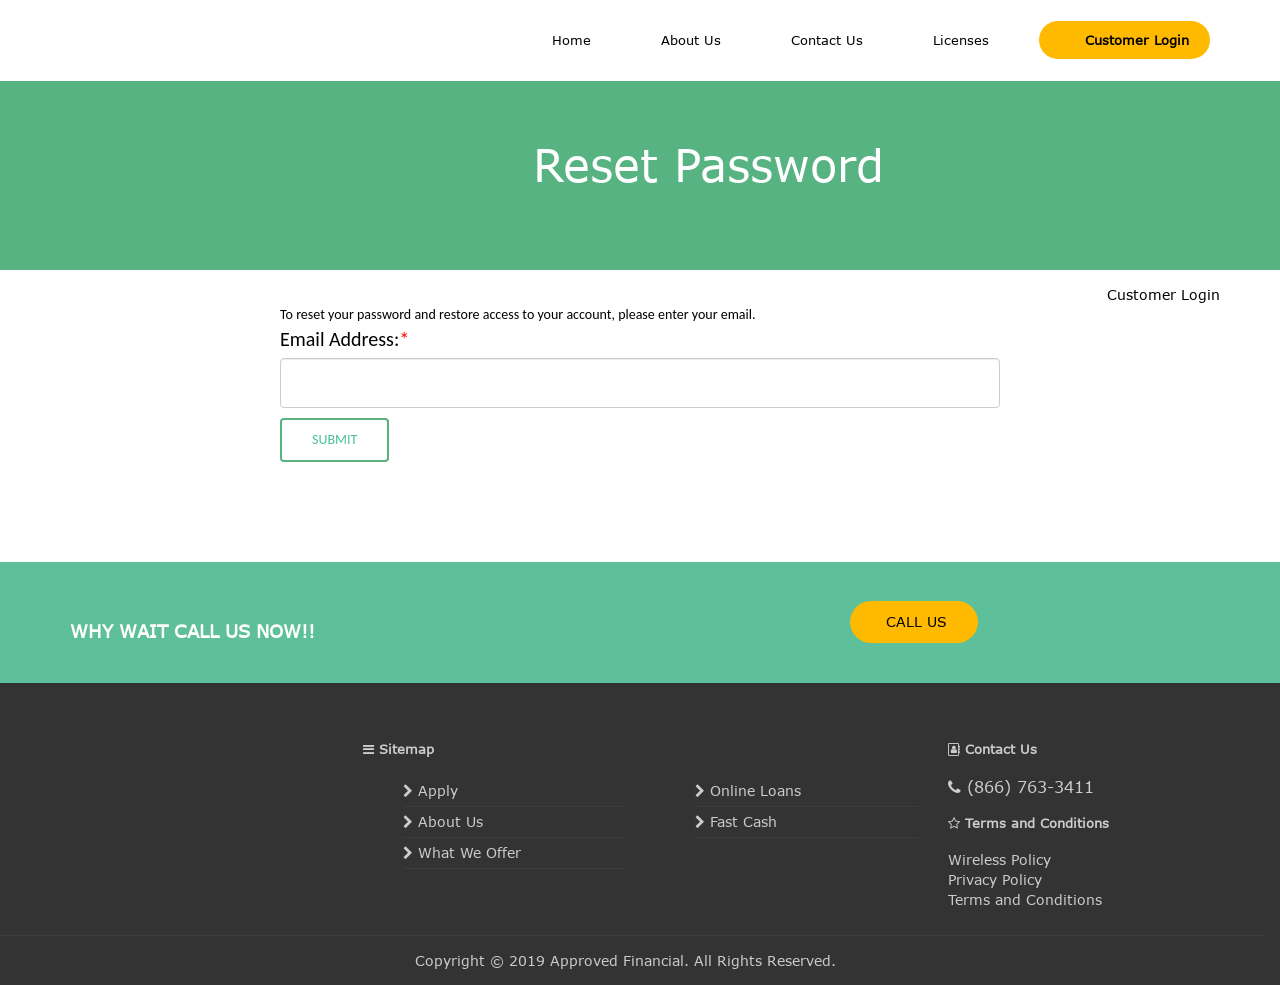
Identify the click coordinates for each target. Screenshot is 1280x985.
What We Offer (462, 852)
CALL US (914, 621)
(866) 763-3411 (1021, 786)
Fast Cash (736, 821)
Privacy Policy (995, 879)
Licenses (961, 40)
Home (571, 40)
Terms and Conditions (1025, 899)
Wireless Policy (999, 859)
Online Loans (748, 790)
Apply (430, 790)
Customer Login (1134, 40)
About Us (691, 40)
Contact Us (827, 40)
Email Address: (344, 339)
